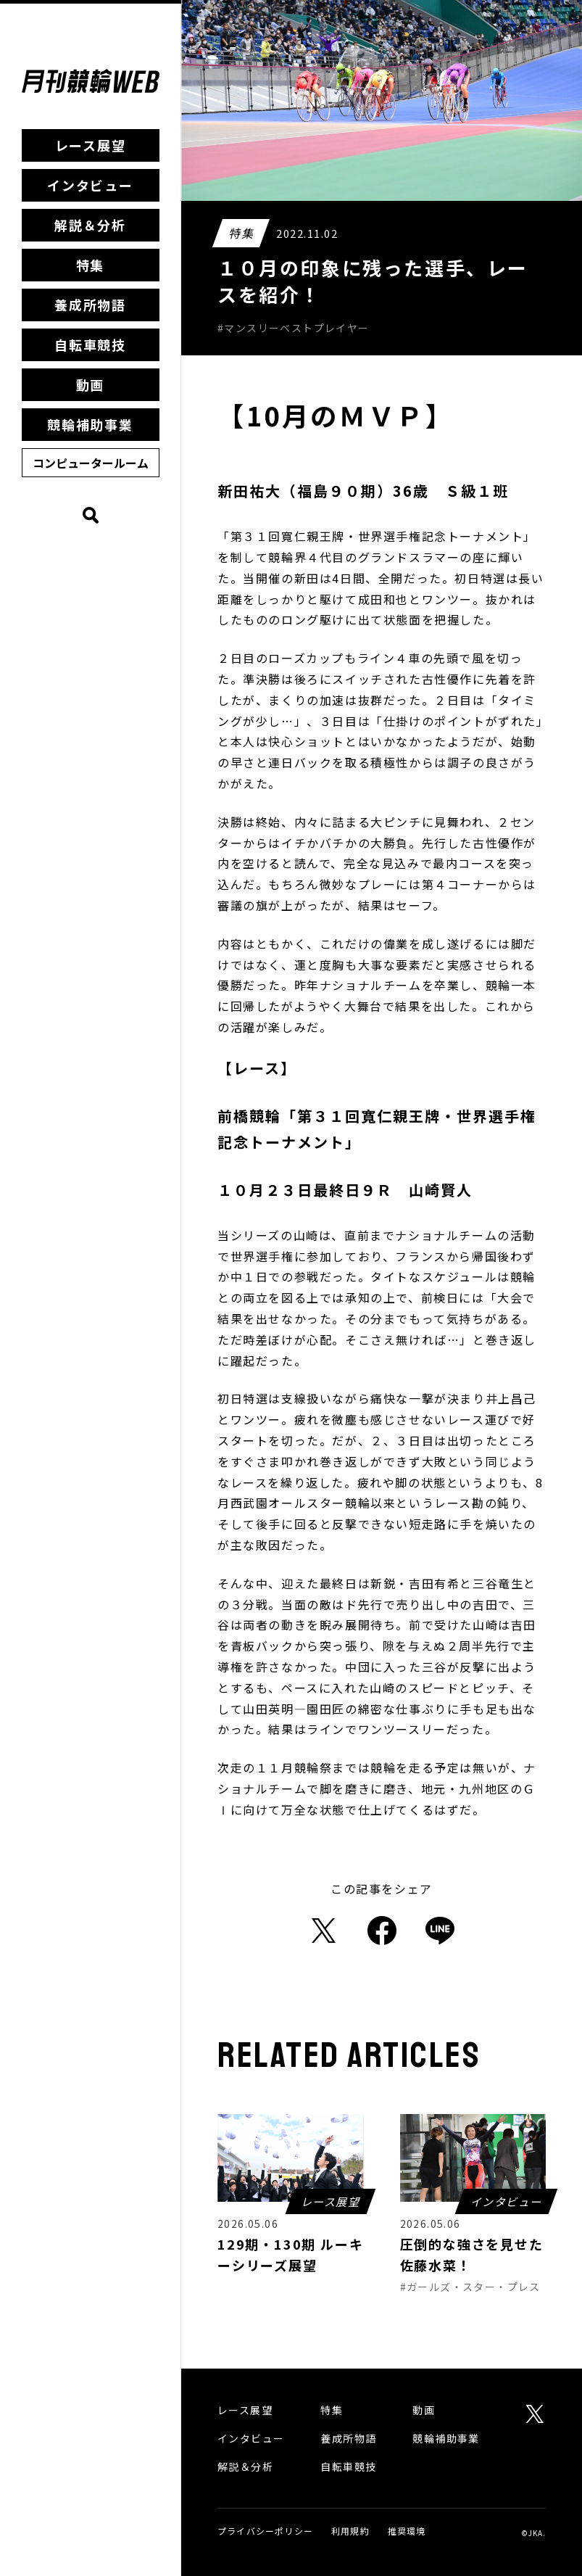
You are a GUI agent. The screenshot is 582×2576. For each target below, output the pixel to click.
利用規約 (350, 2531)
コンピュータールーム (91, 462)
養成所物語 (90, 304)
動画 (90, 384)
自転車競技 (90, 344)
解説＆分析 (90, 224)
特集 (90, 264)
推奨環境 (407, 2531)
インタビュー (90, 185)
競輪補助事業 (90, 424)
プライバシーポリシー (265, 2531)
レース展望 (90, 145)
